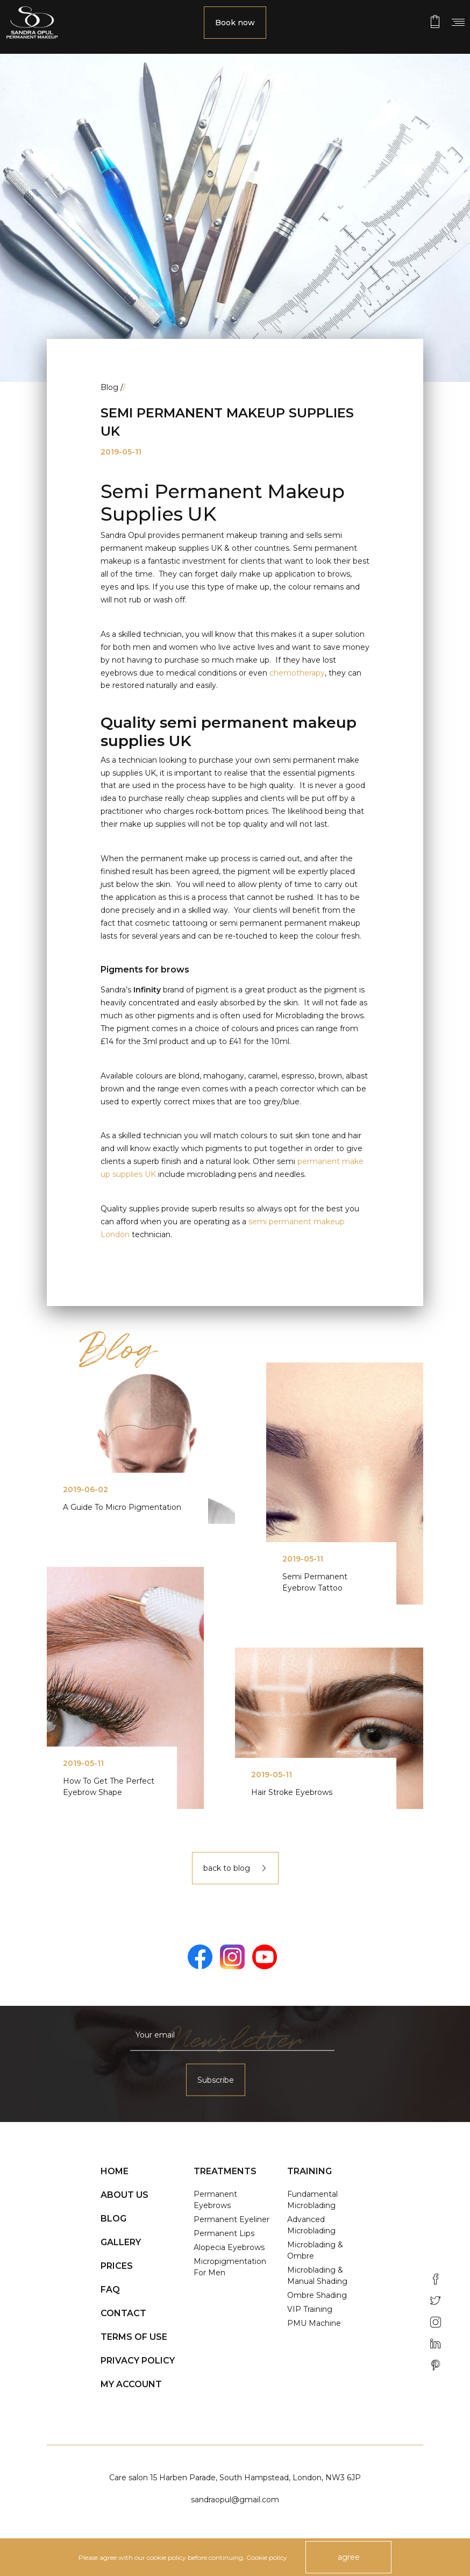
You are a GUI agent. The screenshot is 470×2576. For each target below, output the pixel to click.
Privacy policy (138, 2360)
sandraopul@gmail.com (235, 2499)
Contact (123, 2313)
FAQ (110, 2289)
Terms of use (134, 2337)
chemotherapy (297, 673)
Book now (235, 22)
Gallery (121, 2242)
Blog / (113, 387)
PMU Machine (314, 2323)
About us (124, 2195)
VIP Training (309, 2309)
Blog (113, 2218)
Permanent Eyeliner (231, 2219)
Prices (117, 2266)
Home (115, 2171)
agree (349, 2557)
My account (131, 2384)
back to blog (235, 1868)
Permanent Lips (224, 2233)
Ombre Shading (317, 2295)
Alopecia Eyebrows (229, 2247)
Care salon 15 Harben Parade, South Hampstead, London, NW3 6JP (235, 2477)
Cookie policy (266, 2557)
